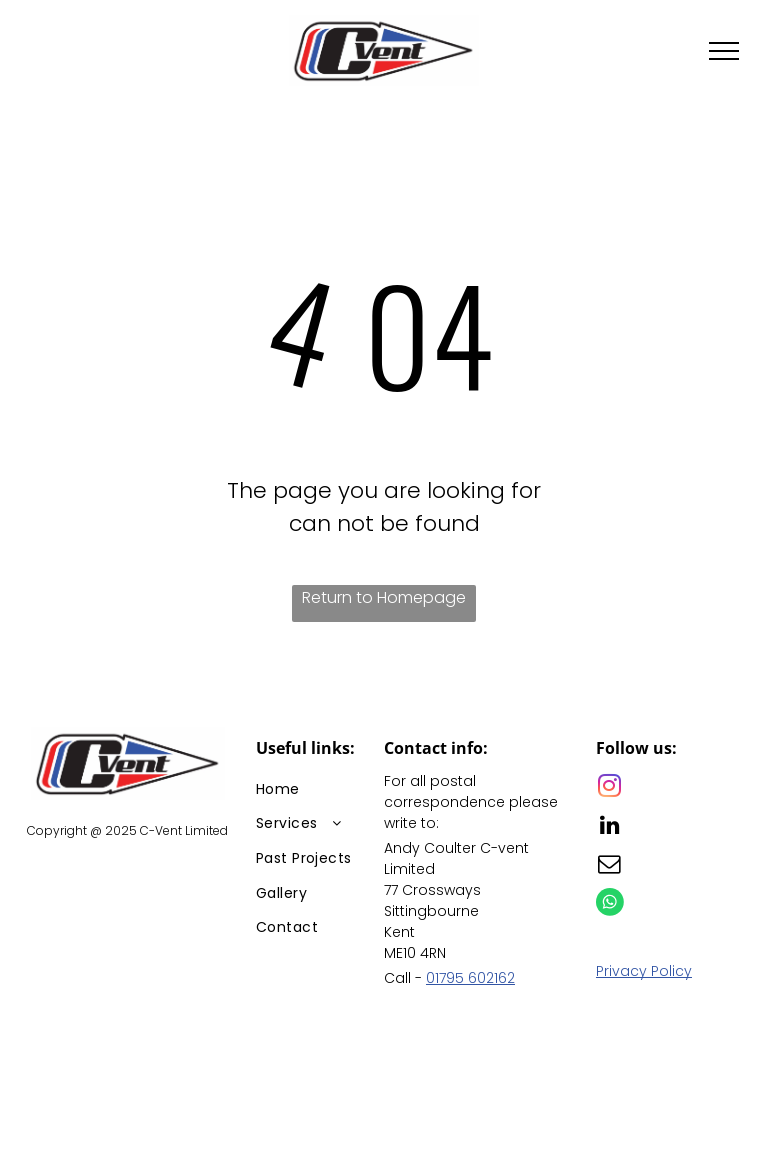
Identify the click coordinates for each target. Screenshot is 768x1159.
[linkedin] (610, 827)
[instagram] (610, 788)
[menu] (724, 51)
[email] (610, 866)
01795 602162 (470, 978)
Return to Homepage (384, 597)
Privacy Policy (644, 971)
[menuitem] (328, 789)
